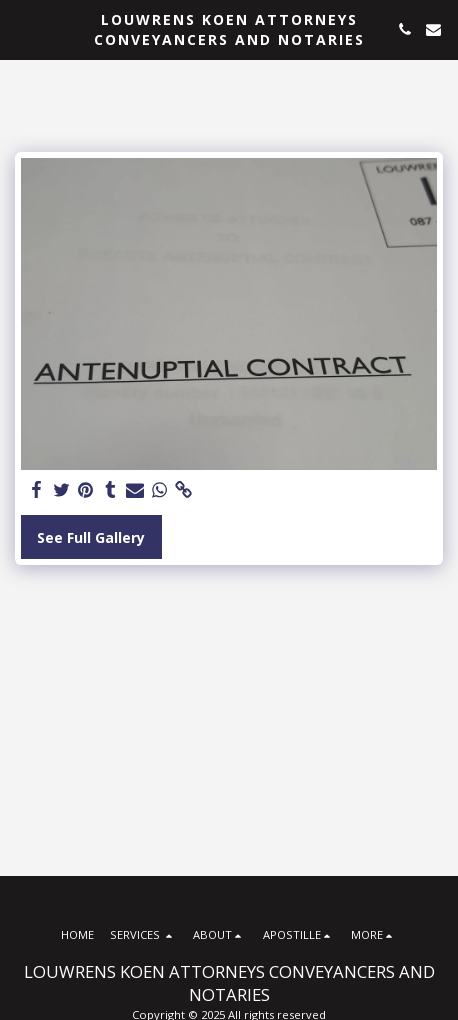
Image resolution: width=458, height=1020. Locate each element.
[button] (22, 28)
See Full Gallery (91, 537)
